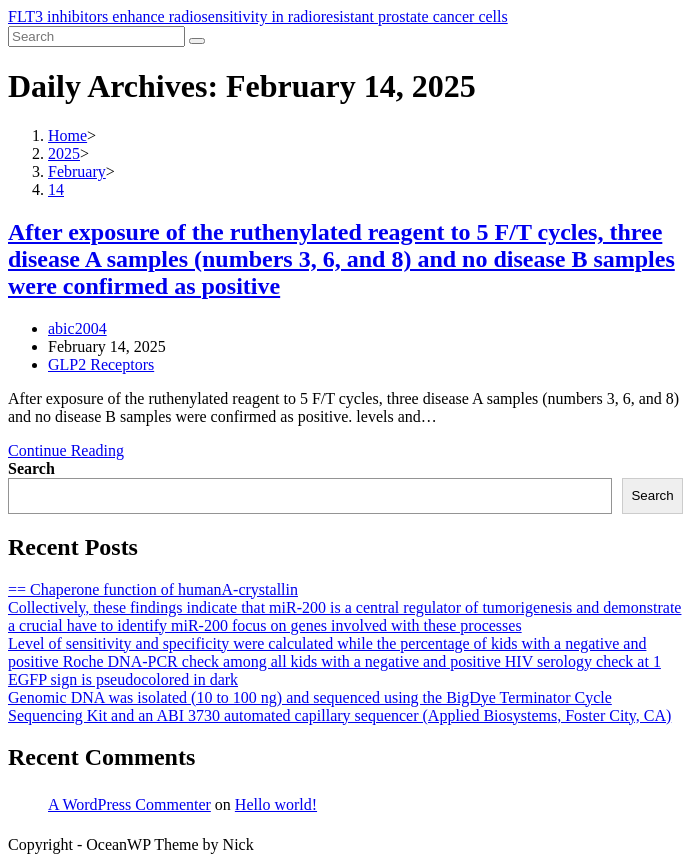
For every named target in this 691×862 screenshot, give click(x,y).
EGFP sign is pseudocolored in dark (123, 679)
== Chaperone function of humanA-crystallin (153, 589)
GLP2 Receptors (101, 364)
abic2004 (77, 328)
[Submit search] (197, 41)
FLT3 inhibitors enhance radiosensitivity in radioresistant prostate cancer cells (258, 16)
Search (31, 468)
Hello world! (276, 804)
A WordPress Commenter (129, 804)
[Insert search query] (96, 36)
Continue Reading (66, 450)
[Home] (67, 135)
